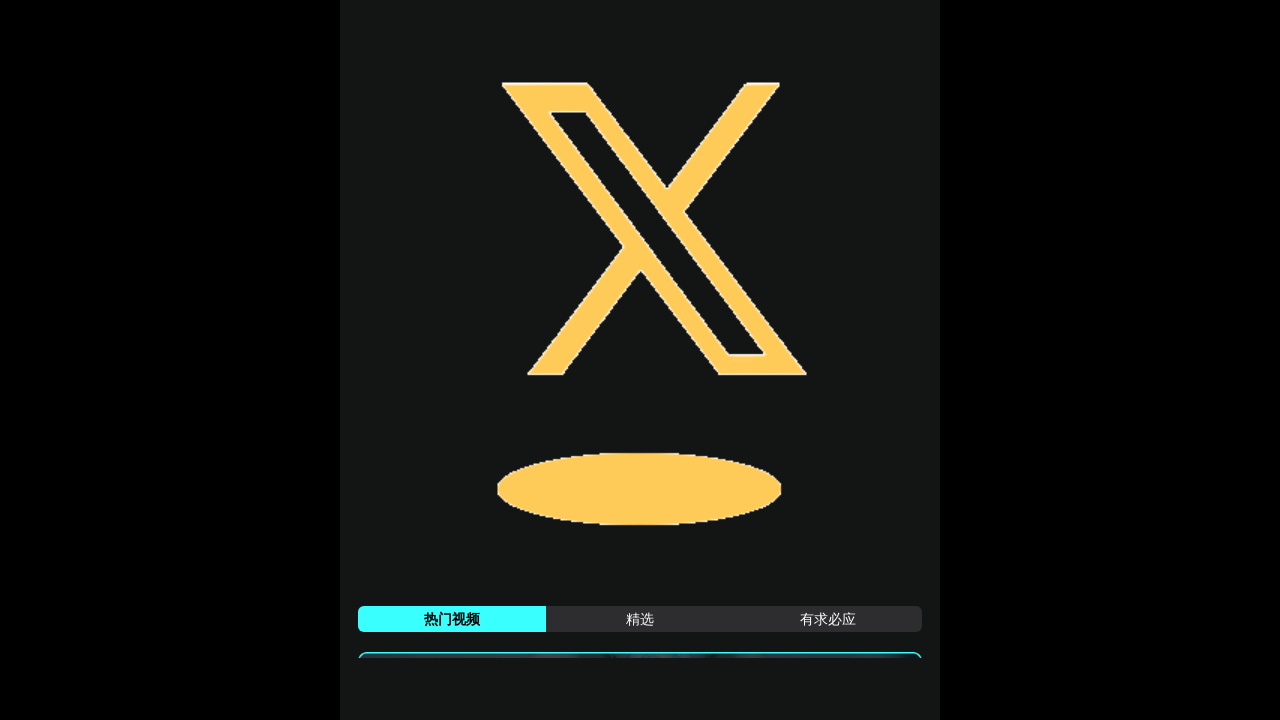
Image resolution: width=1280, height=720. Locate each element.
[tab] (452, 619)
